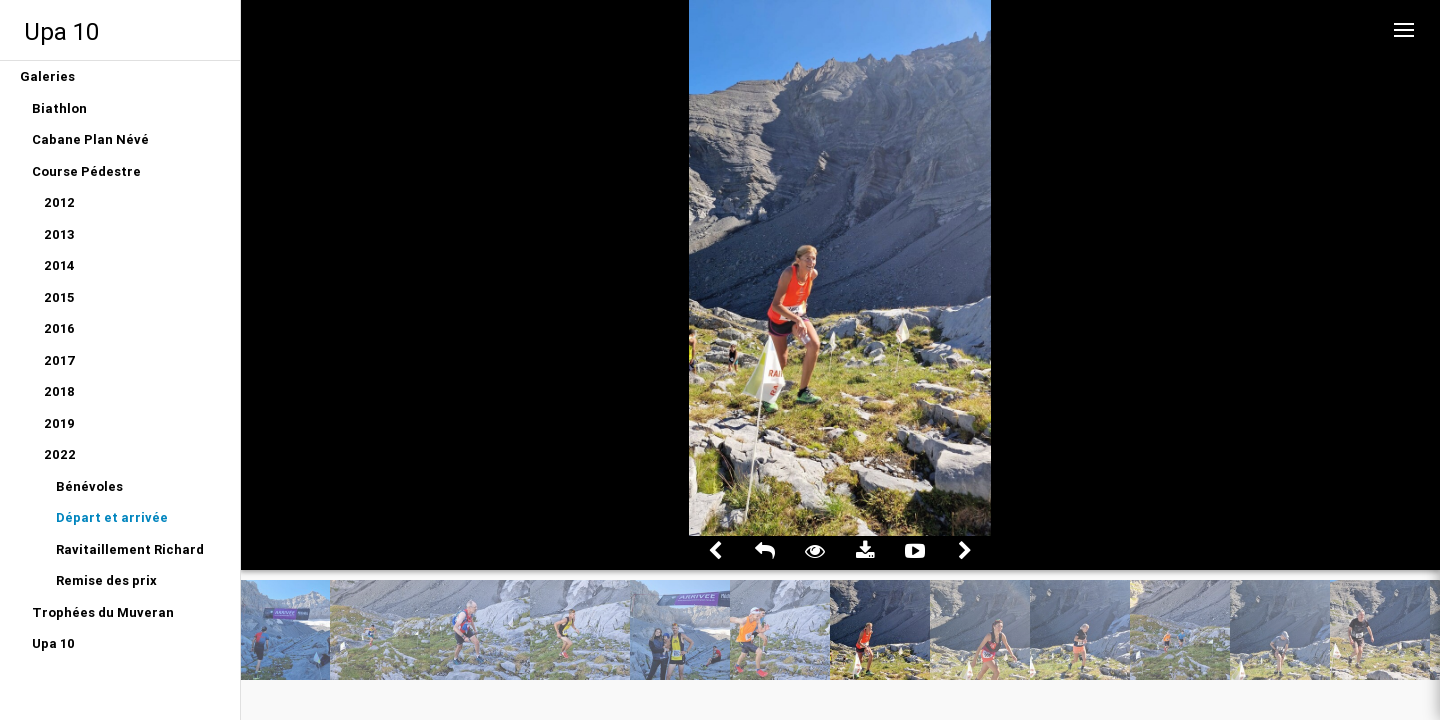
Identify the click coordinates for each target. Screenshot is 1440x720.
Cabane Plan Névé (90, 139)
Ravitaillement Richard (130, 549)
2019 (59, 423)
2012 (59, 202)
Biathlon (59, 108)
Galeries (47, 76)
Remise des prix (106, 580)
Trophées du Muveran (103, 612)
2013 (59, 234)
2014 (59, 265)
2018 (59, 391)
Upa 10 (61, 31)
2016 (59, 328)
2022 (60, 454)
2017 (60, 360)
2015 (59, 297)
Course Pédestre (86, 171)
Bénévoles (89, 486)
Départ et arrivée (112, 517)
